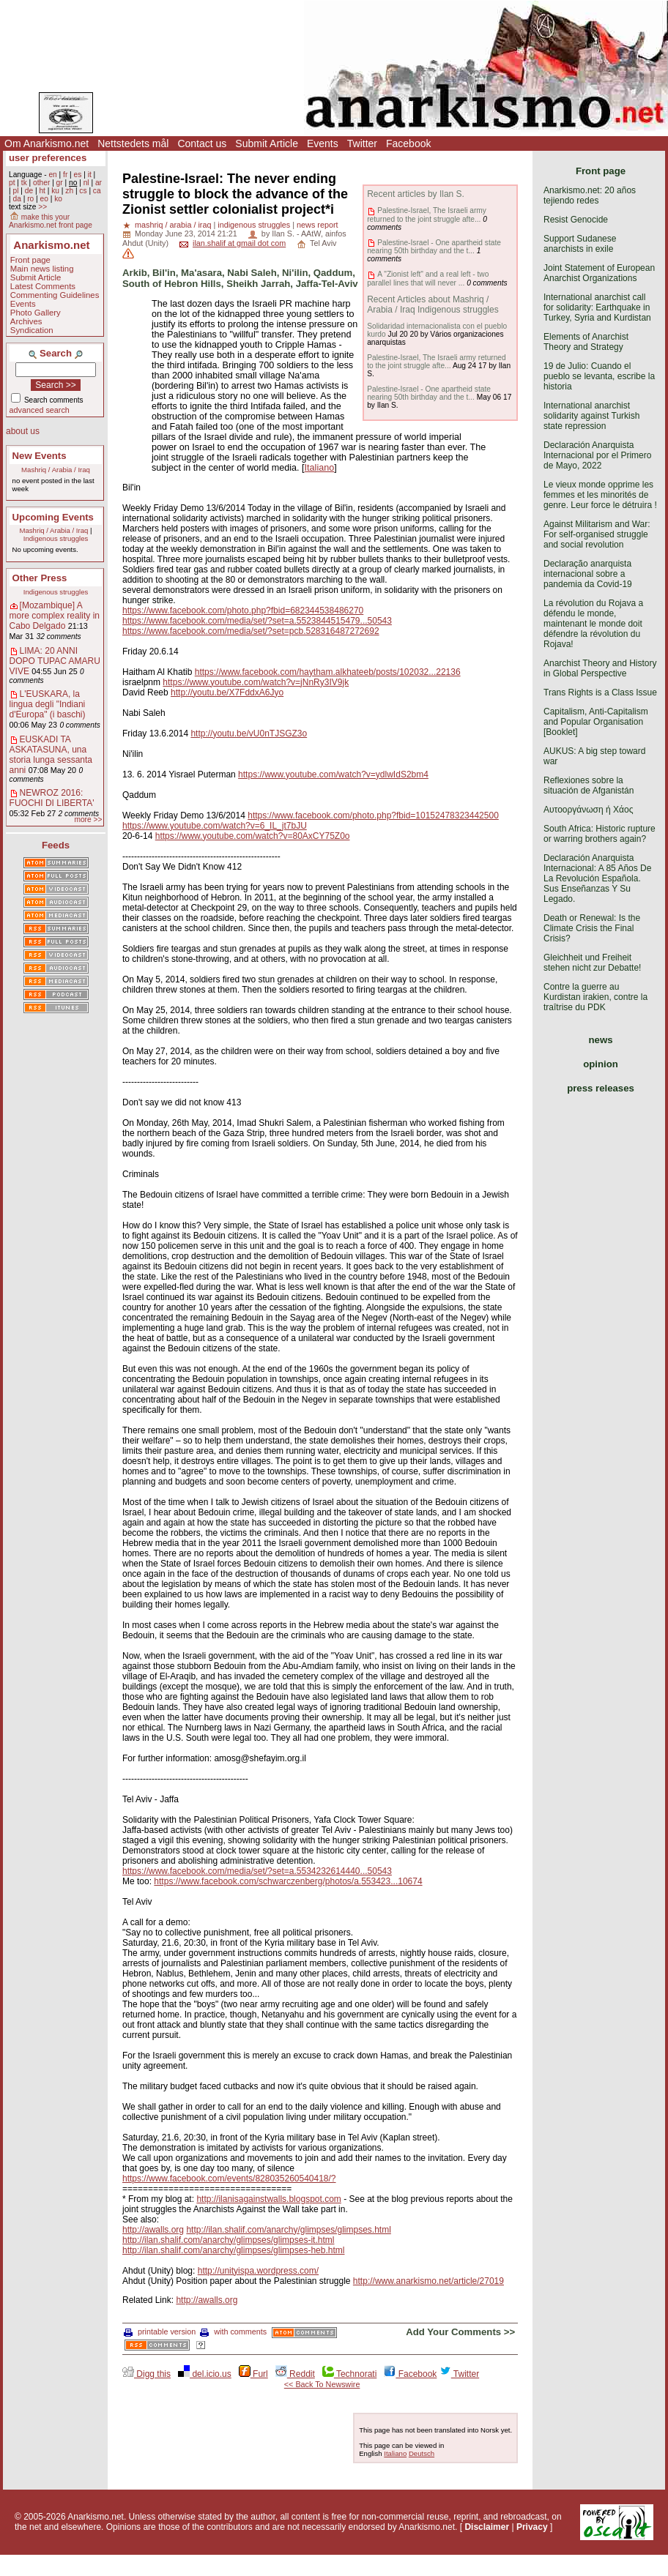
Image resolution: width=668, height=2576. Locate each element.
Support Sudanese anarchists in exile (579, 244)
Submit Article (266, 143)
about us (23, 431)
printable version (160, 2331)
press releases (600, 1088)
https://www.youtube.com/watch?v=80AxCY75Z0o (252, 836)
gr (59, 183)
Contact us (201, 143)
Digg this (146, 2374)
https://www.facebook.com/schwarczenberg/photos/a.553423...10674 (288, 1881)
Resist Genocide (575, 219)
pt (12, 183)
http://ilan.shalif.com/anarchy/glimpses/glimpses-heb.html (233, 2250)
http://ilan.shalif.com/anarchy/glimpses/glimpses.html (288, 2230)
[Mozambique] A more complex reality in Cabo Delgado (55, 615)
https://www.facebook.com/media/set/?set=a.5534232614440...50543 (257, 1871)
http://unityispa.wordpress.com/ (258, 2271)
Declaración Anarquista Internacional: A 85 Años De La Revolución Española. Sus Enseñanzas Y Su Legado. (597, 878)
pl (15, 191)
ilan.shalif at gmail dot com (239, 243)
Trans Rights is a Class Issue (600, 692)
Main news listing (42, 268)
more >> (88, 819)
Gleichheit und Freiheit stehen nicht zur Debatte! (592, 962)
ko (58, 199)
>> (42, 207)
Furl (253, 2374)
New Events (39, 455)
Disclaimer (486, 2527)
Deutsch (421, 2453)
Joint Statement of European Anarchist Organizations (599, 273)
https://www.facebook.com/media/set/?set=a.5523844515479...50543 (257, 621)
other (41, 183)
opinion (600, 1064)
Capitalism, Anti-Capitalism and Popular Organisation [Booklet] (595, 721)
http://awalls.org (153, 2230)
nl (86, 183)
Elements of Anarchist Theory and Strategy (585, 342)
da (16, 199)
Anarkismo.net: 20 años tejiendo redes (589, 195)
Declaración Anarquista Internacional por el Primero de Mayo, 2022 (597, 455)
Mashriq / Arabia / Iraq (55, 470)
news (601, 1039)
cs (82, 191)
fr (65, 175)
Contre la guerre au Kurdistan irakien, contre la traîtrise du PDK (595, 997)
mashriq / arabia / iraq (173, 224)
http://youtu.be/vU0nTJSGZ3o (248, 733)
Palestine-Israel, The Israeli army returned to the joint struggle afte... (426, 214)
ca (97, 191)
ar (98, 183)
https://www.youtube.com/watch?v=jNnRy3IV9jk (256, 682)
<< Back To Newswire (322, 2384)
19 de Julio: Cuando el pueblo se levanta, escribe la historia (599, 376)
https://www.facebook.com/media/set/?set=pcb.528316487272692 (250, 631)
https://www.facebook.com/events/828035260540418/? (229, 2178)
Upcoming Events (53, 517)
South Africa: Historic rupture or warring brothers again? (599, 834)
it (90, 175)
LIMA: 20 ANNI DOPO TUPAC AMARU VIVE (55, 661)
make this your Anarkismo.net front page (50, 221)
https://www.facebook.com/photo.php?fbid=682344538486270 (242, 610)
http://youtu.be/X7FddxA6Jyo (227, 692)
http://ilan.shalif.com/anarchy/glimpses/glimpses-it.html (228, 2240)
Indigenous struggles (56, 538)
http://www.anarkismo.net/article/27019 (428, 2281)
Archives (26, 321)
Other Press (39, 577)
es (78, 175)
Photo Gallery (35, 312)
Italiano (320, 468)
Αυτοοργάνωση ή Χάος (588, 809)
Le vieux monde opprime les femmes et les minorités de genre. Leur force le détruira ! (600, 494)
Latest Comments (42, 286)
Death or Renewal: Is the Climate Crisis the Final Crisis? (591, 928)
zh (69, 191)
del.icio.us (204, 2374)
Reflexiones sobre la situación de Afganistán (588, 785)
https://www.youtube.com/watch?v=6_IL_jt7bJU (214, 826)
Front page (30, 259)
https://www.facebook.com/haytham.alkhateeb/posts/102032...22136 (328, 672)
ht (42, 191)
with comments (233, 2331)
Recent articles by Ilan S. (415, 194)
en (52, 175)
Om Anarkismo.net (46, 143)
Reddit (295, 2374)
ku (55, 191)
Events (322, 143)
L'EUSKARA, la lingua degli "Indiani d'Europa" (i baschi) (48, 704)
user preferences (47, 157)
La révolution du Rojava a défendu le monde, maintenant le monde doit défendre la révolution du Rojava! (593, 623)
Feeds (56, 845)
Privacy (532, 2527)
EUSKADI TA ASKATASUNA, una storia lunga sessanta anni (51, 754)
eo (44, 199)
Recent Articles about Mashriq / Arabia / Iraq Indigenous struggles (432, 304)
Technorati (349, 2374)
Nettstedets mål (132, 143)
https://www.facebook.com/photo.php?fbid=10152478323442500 (373, 815)
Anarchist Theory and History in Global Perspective (600, 668)
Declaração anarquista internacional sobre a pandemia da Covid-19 (587, 574)
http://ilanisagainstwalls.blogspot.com (268, 2199)
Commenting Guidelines (55, 295)
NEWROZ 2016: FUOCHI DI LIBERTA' (52, 798)
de (29, 191)
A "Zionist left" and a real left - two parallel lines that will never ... (428, 278)
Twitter (362, 143)
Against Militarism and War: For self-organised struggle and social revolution (596, 534)
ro (30, 199)
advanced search (40, 410)
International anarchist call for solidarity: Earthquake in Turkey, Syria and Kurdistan (597, 307)
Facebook (408, 143)
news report (317, 224)
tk (24, 183)
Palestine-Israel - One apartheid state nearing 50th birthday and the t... (434, 247)
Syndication (31, 330)
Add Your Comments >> (460, 2331)
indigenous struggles (254, 224)
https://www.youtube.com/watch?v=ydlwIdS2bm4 (333, 774)
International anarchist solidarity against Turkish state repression (591, 415)
